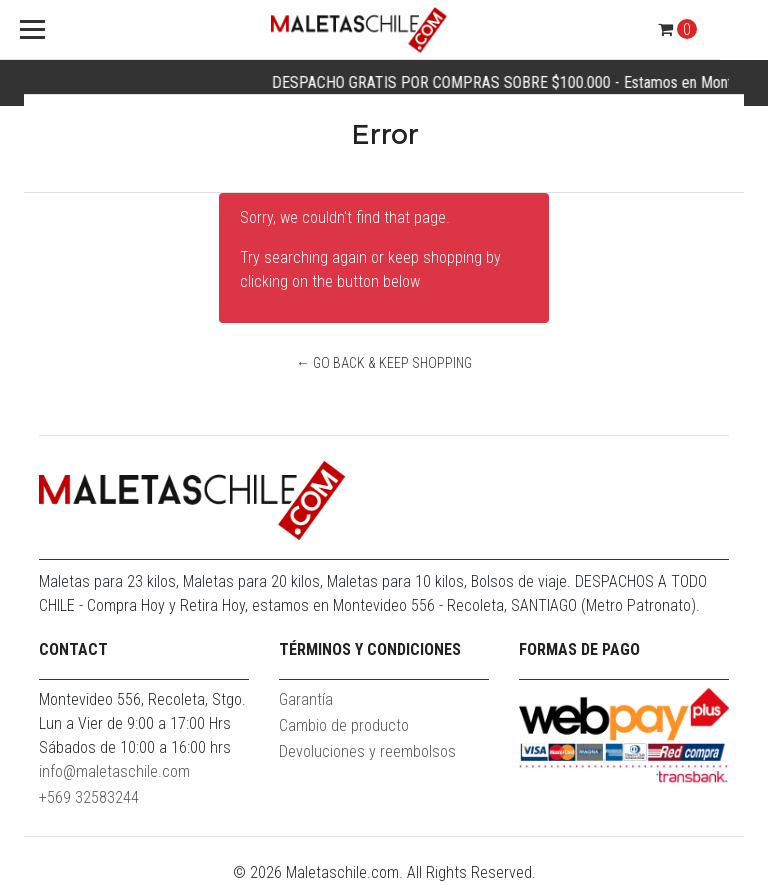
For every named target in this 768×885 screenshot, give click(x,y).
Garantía (306, 699)
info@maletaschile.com (114, 771)
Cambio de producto (344, 725)
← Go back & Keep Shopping (384, 363)
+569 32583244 (89, 797)
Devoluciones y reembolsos (367, 751)
